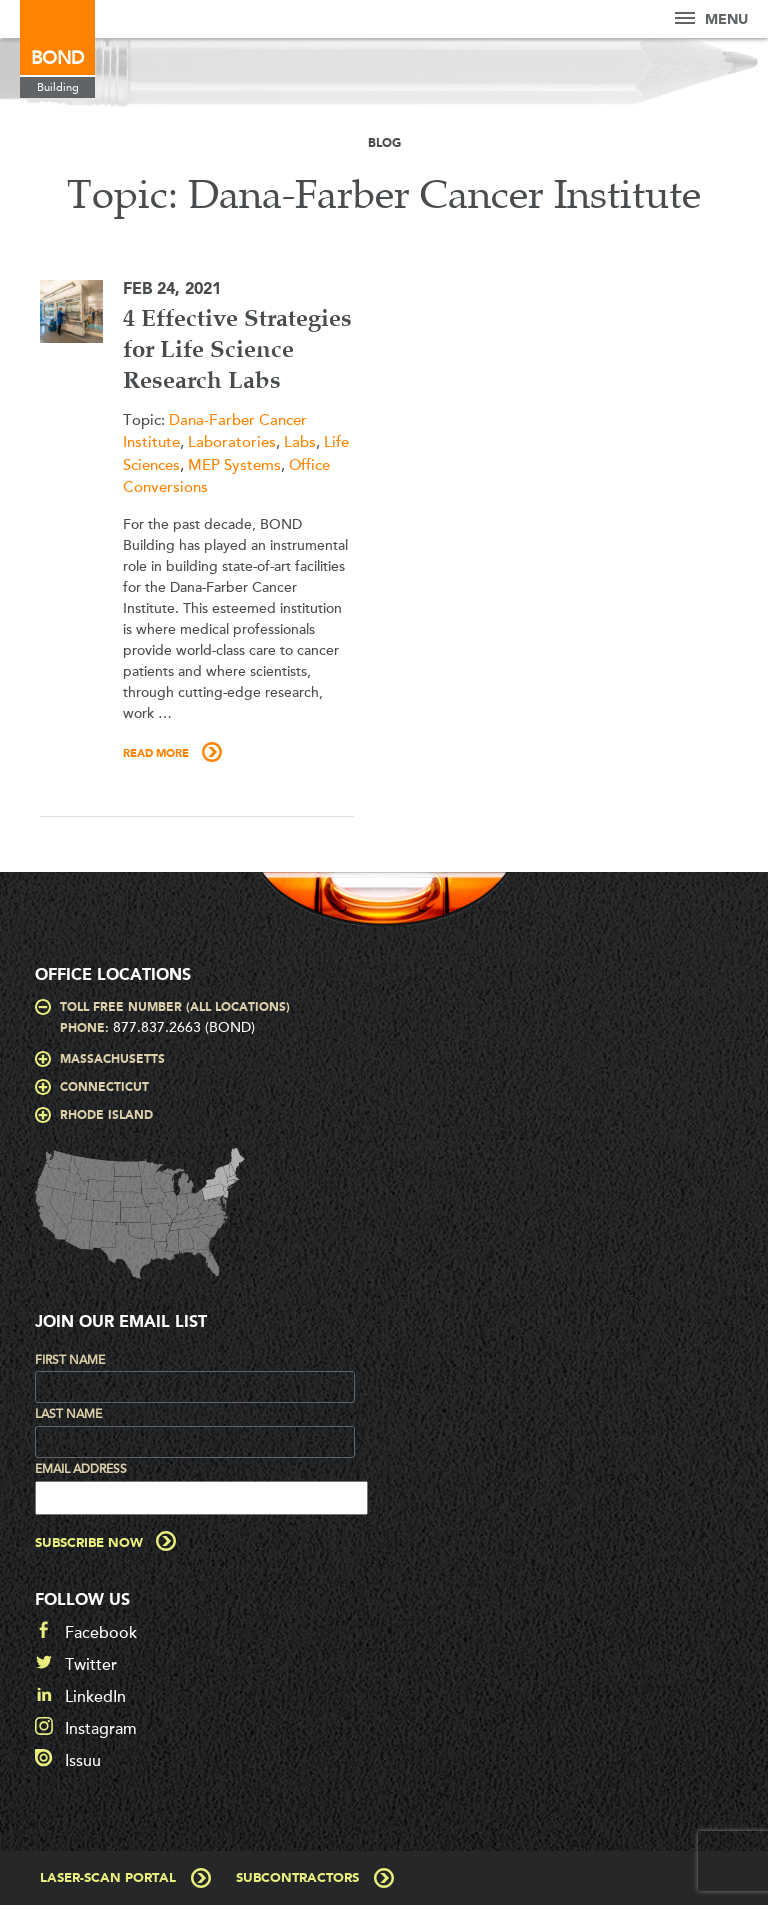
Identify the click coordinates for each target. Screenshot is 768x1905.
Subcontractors (297, 1878)
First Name (70, 1360)
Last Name (68, 1414)
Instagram (101, 1729)
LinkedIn (95, 1697)
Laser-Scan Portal (108, 1878)
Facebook (101, 1633)
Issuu (83, 1761)
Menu (711, 19)
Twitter (91, 1665)
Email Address (81, 1469)
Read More (156, 754)
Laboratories (232, 442)
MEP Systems (234, 465)
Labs (300, 442)
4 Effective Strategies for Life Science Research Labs (237, 351)
